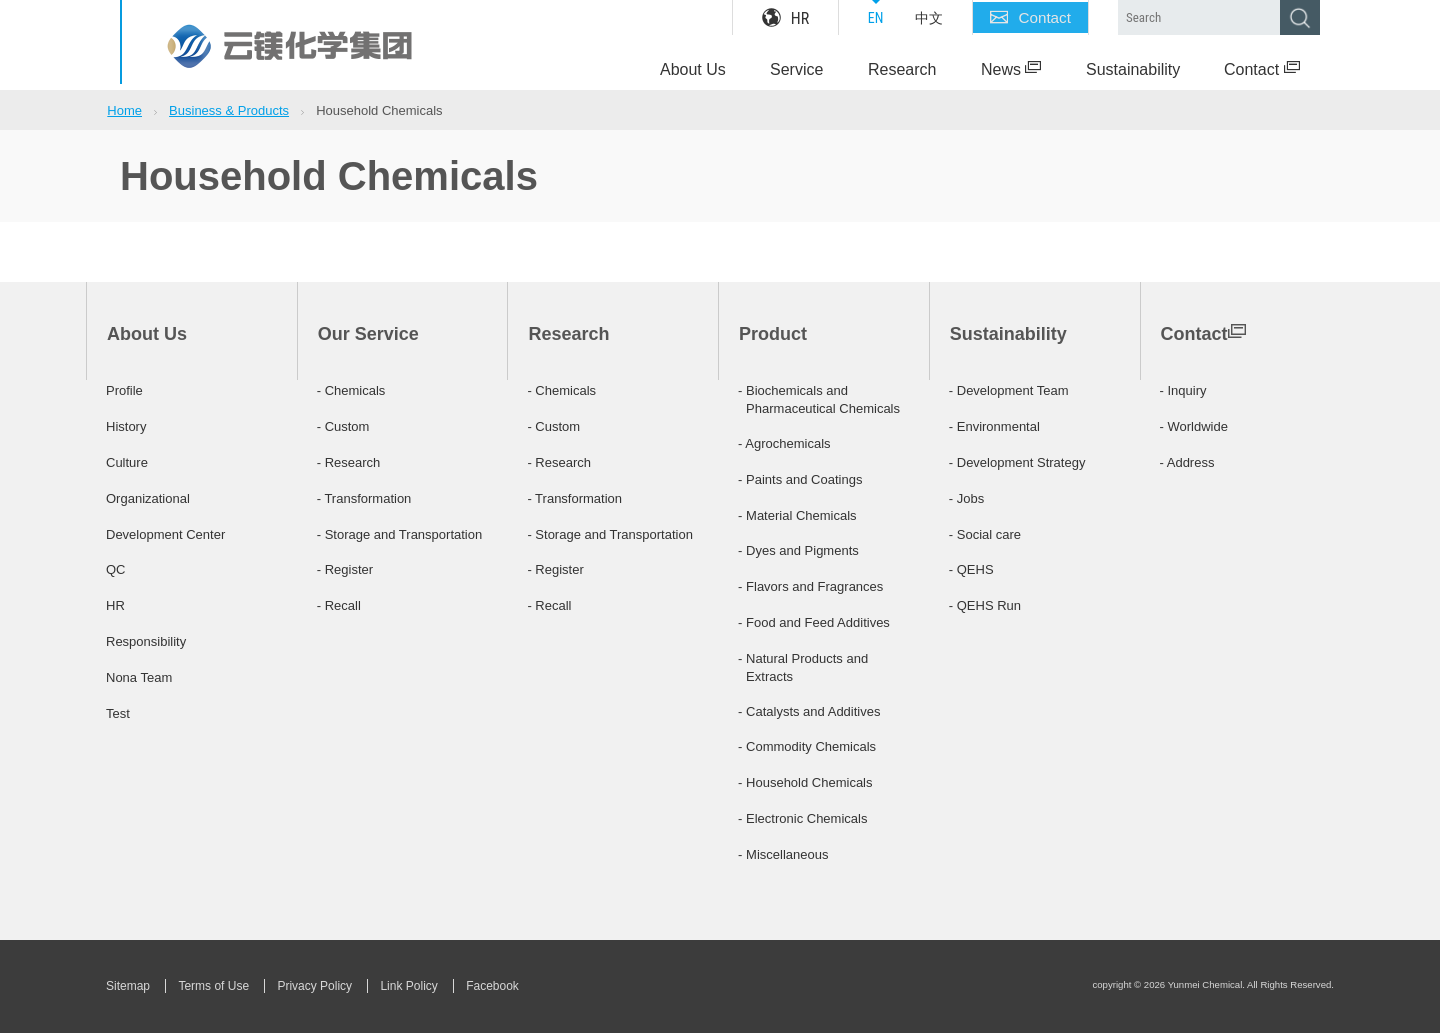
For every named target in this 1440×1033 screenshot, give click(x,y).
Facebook (492, 986)
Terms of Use (213, 986)
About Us (693, 69)
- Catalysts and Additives (809, 711)
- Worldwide (1194, 426)
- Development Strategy (1017, 462)
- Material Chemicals (797, 515)
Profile (124, 390)
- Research (349, 462)
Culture (127, 462)
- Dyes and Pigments (798, 550)
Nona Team (139, 677)
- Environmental (994, 426)
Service (796, 69)
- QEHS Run (985, 605)
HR (785, 18)
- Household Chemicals (805, 782)
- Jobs (966, 498)
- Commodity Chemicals (807, 746)
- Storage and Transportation (400, 534)
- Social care (985, 534)
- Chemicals (351, 390)
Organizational (148, 498)
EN (876, 18)
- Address (1187, 462)
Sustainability (1133, 69)
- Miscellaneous (783, 854)
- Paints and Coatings (800, 479)
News (1011, 69)
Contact (1030, 18)
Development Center (165, 534)
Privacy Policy (314, 986)
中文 (929, 18)
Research (902, 69)
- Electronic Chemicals (802, 818)
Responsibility (146, 641)
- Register (345, 569)
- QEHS (971, 569)
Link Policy (408, 986)
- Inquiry (1183, 390)
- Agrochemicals (784, 443)
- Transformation (364, 498)
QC (116, 569)
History (126, 426)
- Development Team (1009, 390)
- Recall (339, 605)
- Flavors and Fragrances (810, 586)
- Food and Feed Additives (814, 622)
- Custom (343, 426)
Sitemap (128, 986)
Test (118, 713)
